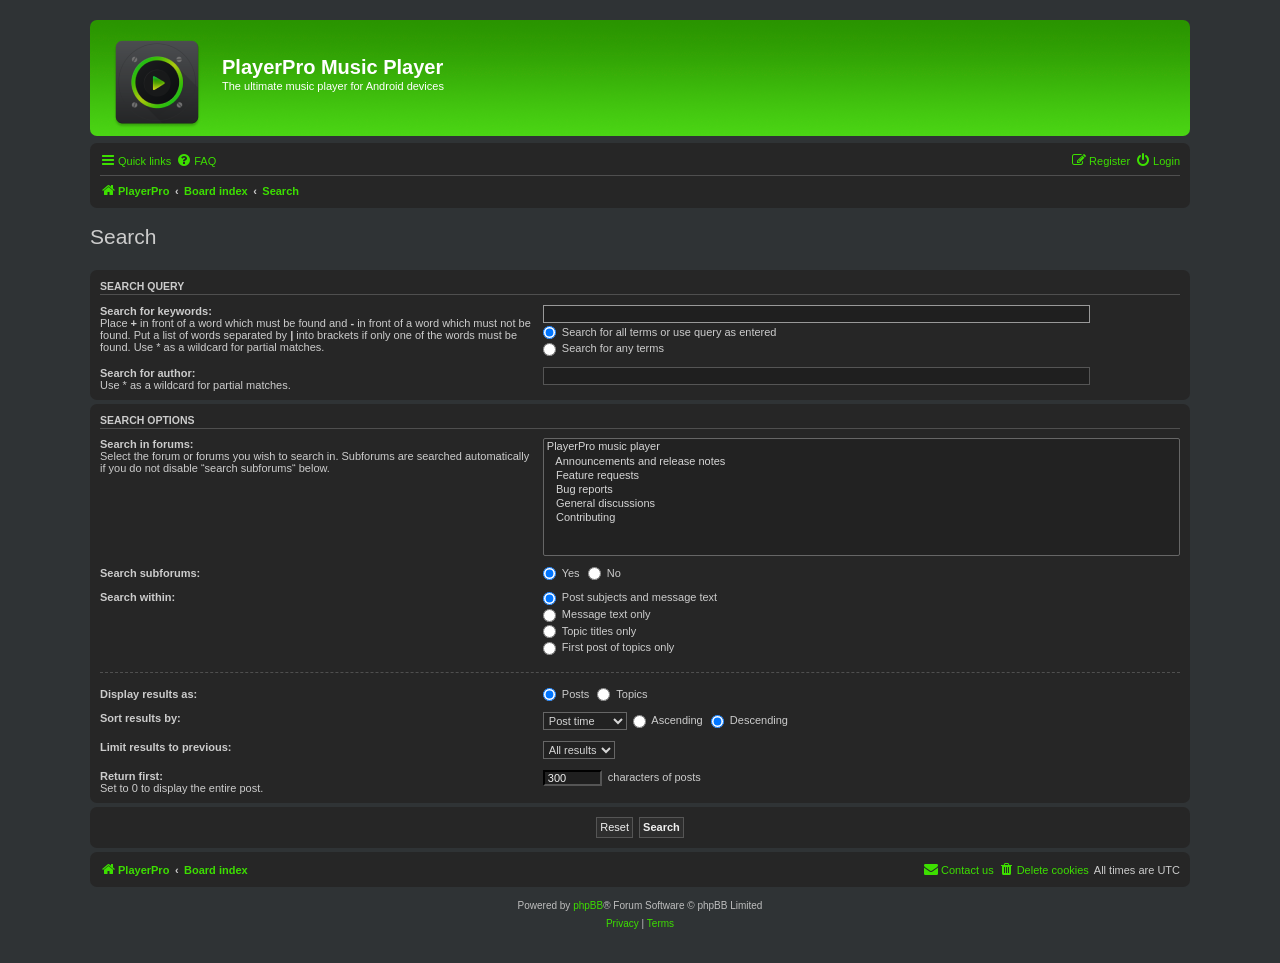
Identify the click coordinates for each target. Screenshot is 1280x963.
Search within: (137, 597)
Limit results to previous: (165, 747)
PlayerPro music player (861, 447)
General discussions (861, 504)
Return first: (131, 776)
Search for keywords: (156, 311)
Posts (566, 694)
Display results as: (148, 694)
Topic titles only (589, 631)
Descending (749, 720)
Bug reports (861, 490)
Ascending (668, 720)
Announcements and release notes (861, 462)
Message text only (597, 614)
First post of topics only (609, 647)
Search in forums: (147, 444)
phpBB (588, 905)
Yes (561, 573)
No (604, 573)
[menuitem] (196, 161)
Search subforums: (150, 573)
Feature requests (861, 476)
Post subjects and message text (630, 597)
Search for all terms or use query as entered (660, 332)
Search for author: (147, 373)
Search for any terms (603, 348)
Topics (622, 694)
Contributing (861, 518)
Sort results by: (140, 718)
